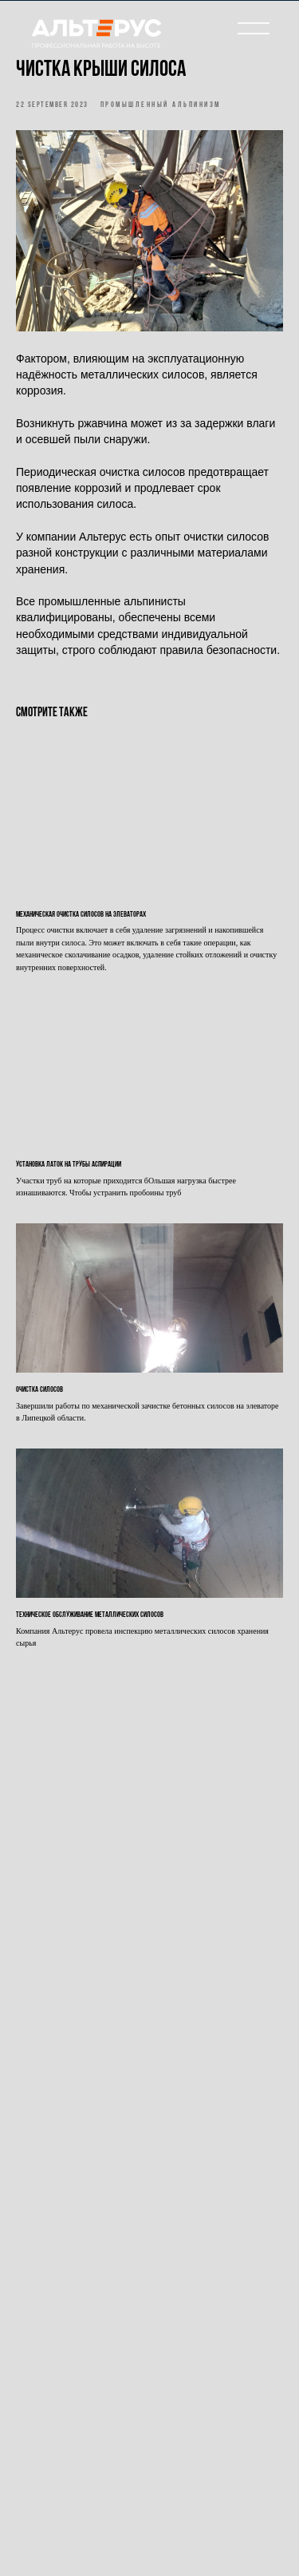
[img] (96, 38)
